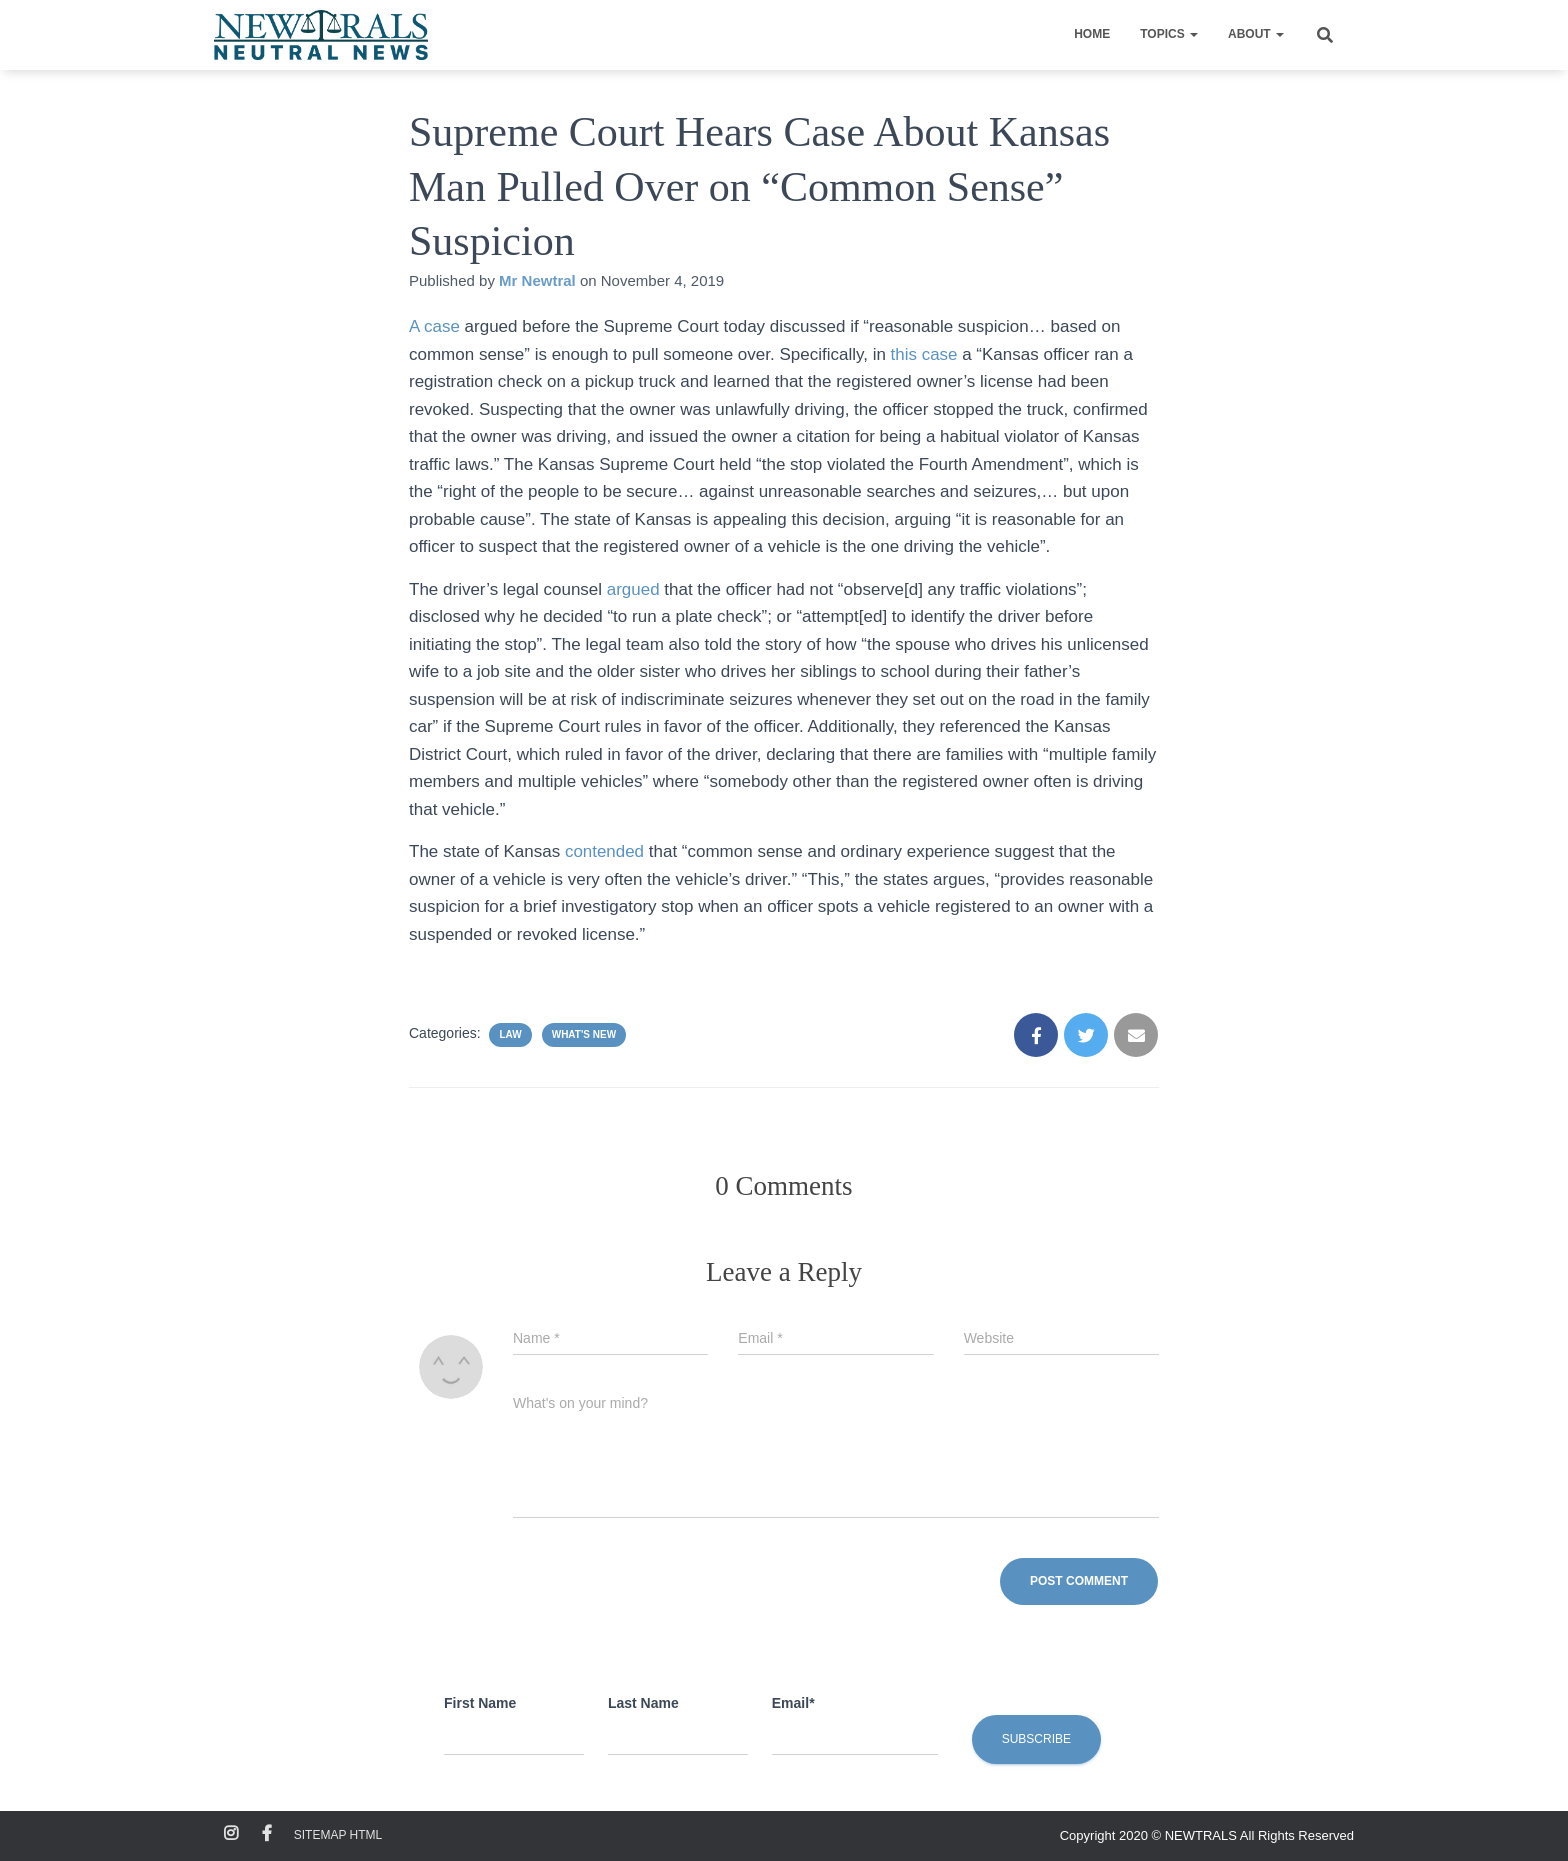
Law (510, 1034)
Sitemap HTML (338, 1835)
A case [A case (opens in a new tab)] (434, 326)
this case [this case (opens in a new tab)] (924, 354)
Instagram (231, 1834)
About (1256, 34)
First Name (480, 1703)
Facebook (267, 1834)
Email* (793, 1703)
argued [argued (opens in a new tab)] (636, 589)
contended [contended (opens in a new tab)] (607, 851)
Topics (1169, 34)
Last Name (643, 1703)
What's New (584, 1034)
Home (1092, 34)
